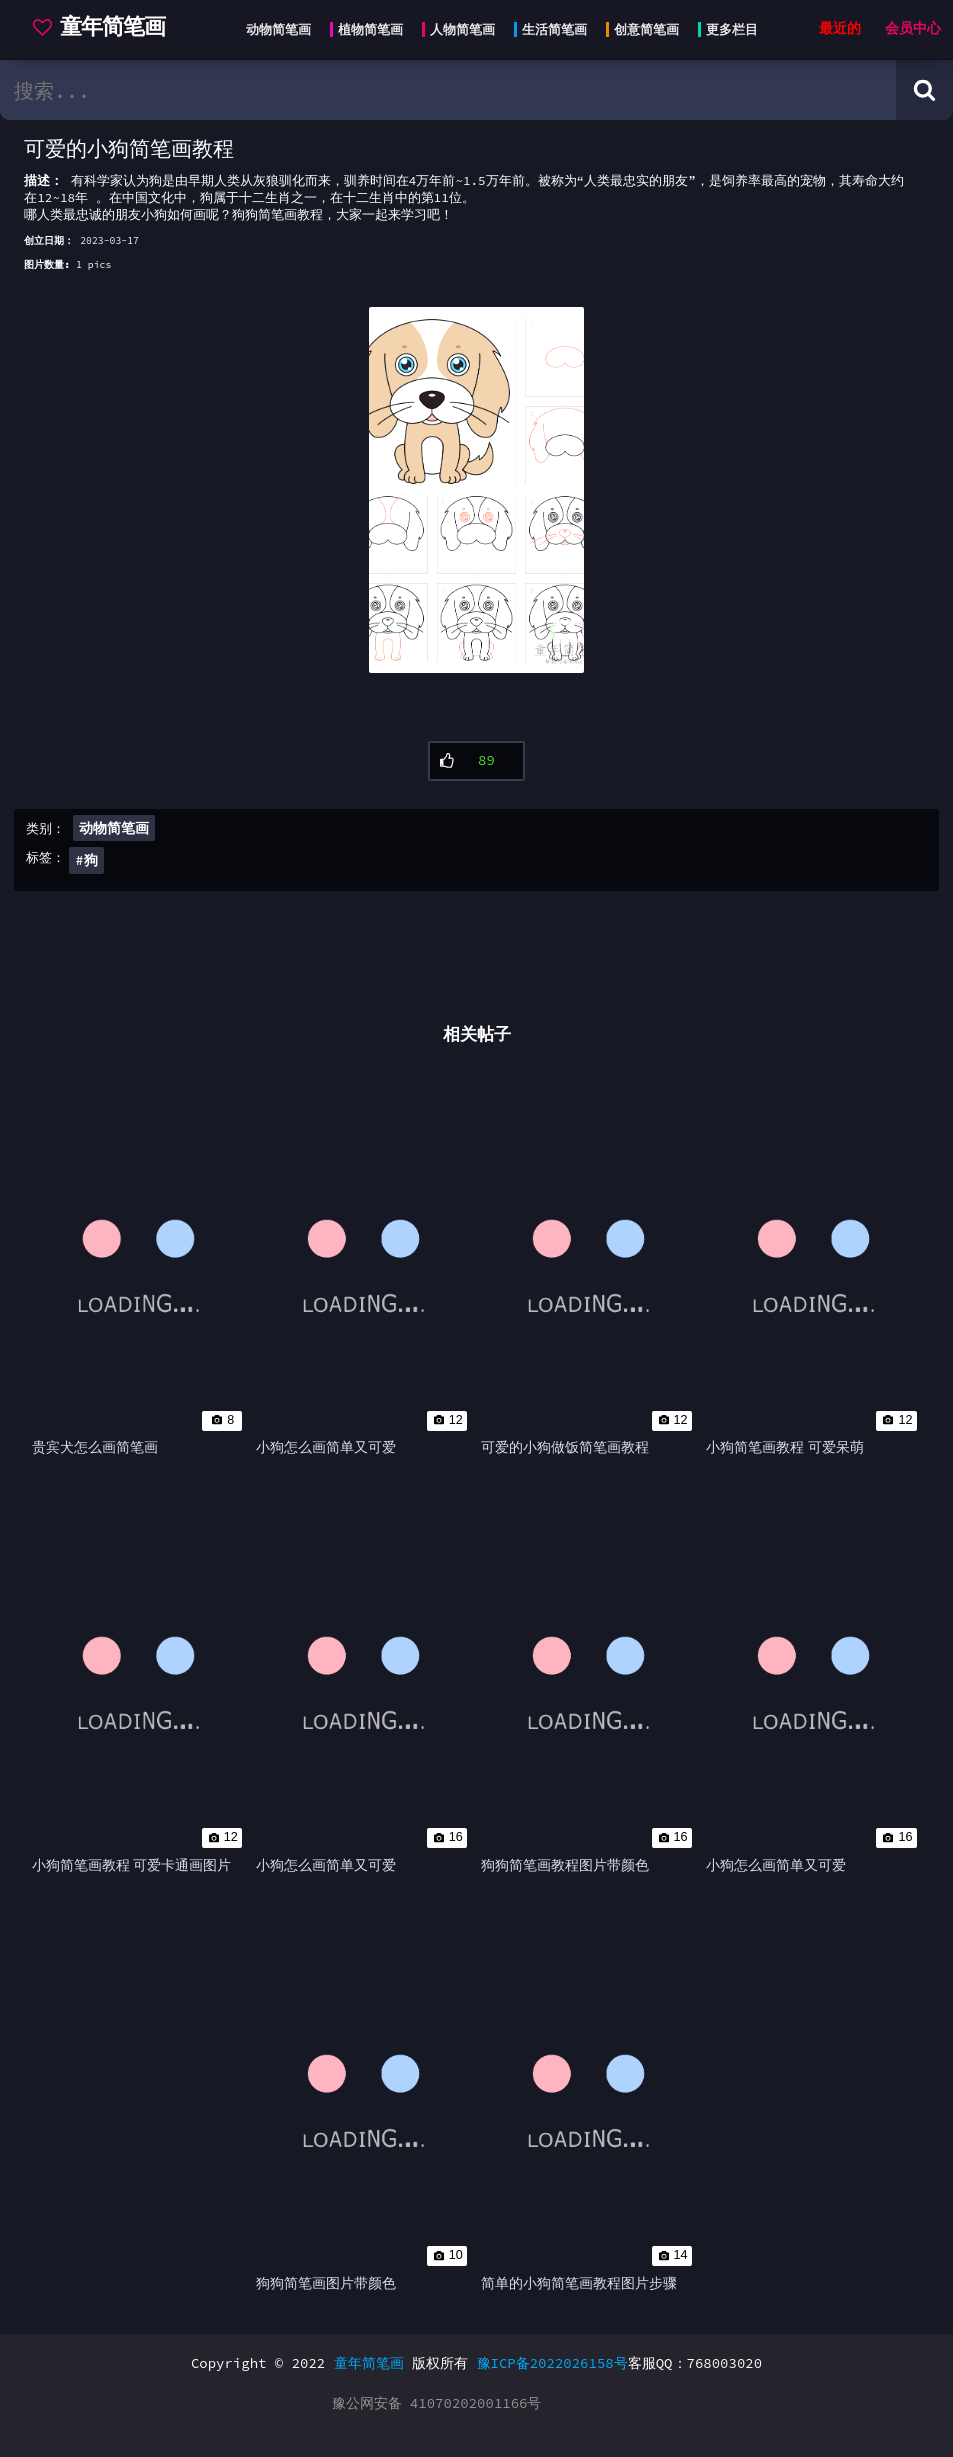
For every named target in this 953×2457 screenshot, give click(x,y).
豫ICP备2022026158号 (552, 2363)
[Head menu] (496, 30)
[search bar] (448, 90)
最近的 (840, 28)
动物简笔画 (114, 828)
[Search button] (924, 90)
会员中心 (913, 28)
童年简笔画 (369, 2363)
